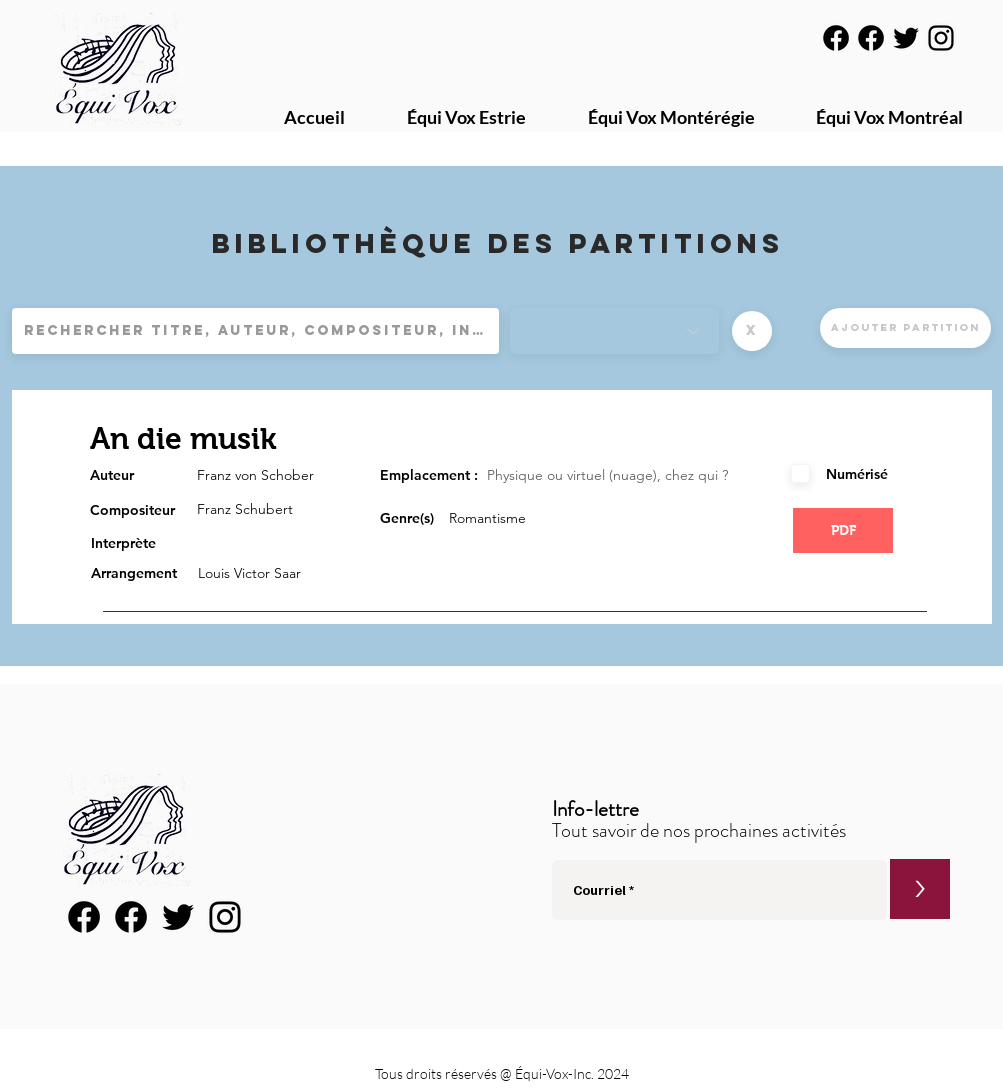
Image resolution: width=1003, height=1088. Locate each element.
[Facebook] (836, 38)
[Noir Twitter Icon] (906, 38)
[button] (752, 331)
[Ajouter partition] (905, 328)
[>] (920, 889)
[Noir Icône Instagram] (941, 38)
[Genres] (614, 331)
